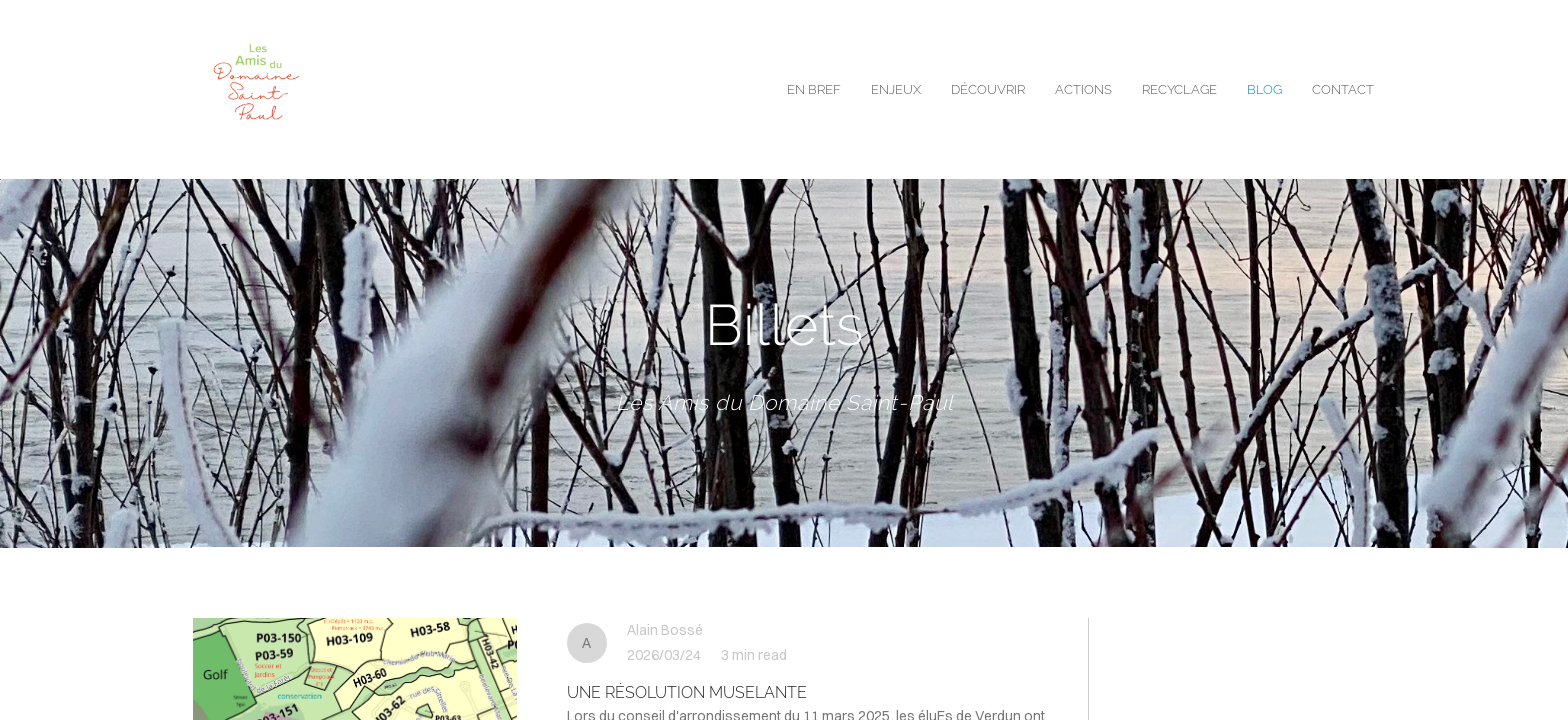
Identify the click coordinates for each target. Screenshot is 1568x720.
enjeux (896, 89)
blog (1264, 89)
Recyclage (1179, 89)
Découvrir (988, 89)
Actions (1083, 89)
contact (1343, 89)
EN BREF (814, 89)
